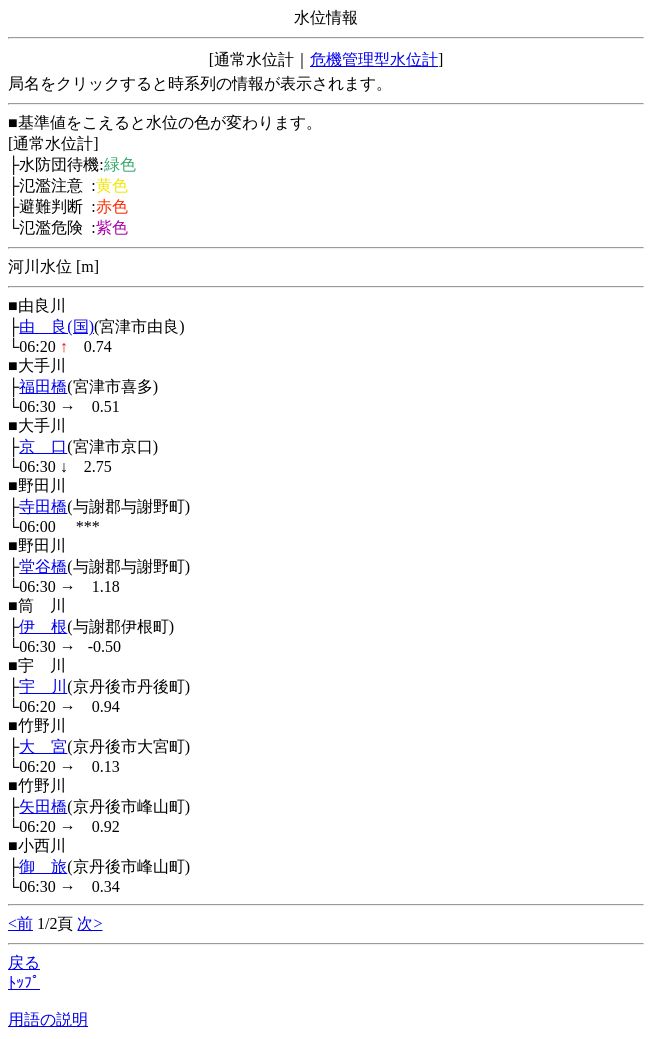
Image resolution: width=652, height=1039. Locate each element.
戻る (24, 962)
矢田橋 (43, 806)
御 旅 (43, 866)
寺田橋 (43, 506)
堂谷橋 (43, 566)
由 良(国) (56, 326)
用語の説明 (48, 1019)
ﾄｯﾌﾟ (24, 982)
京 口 (43, 446)
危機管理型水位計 (374, 59)
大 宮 (43, 746)
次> (89, 923)
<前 (20, 923)
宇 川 (43, 686)
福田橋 (43, 386)
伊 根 (43, 626)
